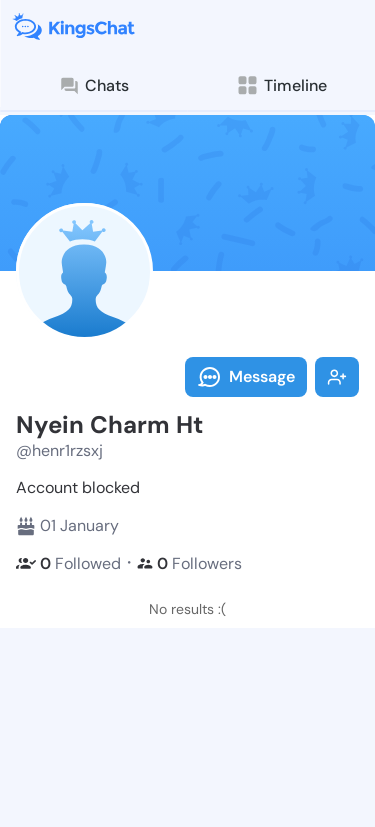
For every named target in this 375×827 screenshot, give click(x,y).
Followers (189, 563)
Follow (337, 377)
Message (246, 377)
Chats (94, 86)
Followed (68, 563)
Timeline (281, 85)
